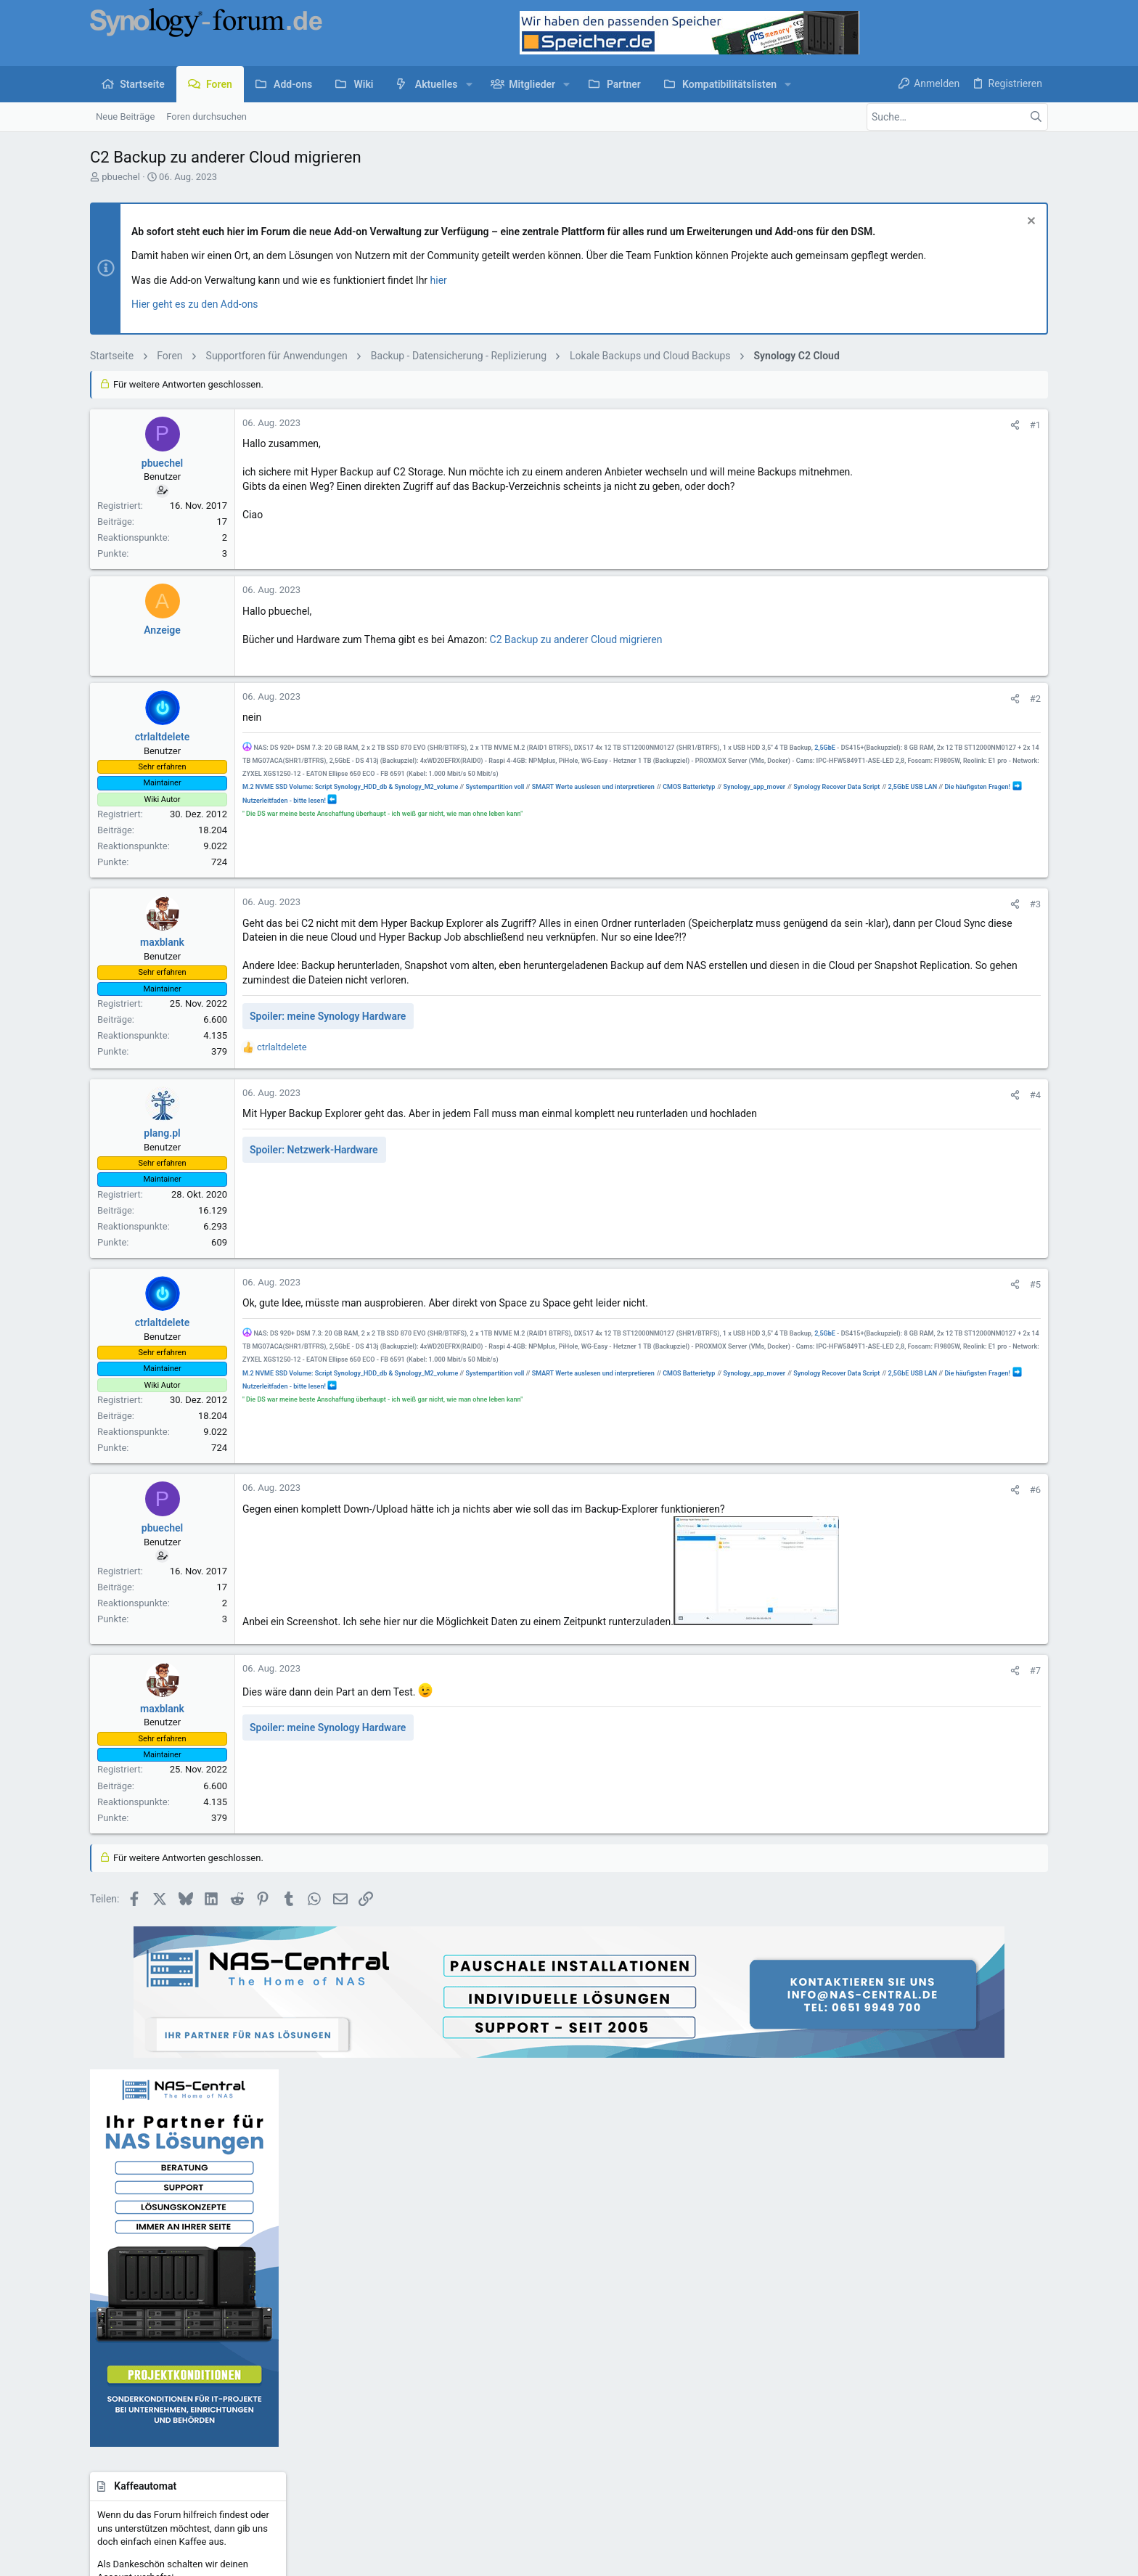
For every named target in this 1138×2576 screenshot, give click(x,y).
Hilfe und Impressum (933, 2421)
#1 (824, 425)
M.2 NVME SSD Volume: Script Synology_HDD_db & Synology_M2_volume (350, 800)
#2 (824, 698)
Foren (429, 2271)
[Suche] (957, 117)
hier (438, 280)
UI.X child (147, 2421)
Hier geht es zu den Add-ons (194, 304)
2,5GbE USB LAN (333, 813)
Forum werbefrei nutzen (466, 2354)
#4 (824, 1109)
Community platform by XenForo (217, 2458)
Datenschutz (734, 2421)
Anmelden (764, 2243)
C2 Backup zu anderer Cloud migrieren (576, 639)
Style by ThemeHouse (396, 2458)
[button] (469, 84)
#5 (824, 1298)
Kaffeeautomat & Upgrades (473, 2326)
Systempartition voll (495, 800)
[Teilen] (804, 425)
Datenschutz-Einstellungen (825, 2421)
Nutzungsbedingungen (652, 2421)
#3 (824, 904)
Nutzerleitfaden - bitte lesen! (486, 813)
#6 (824, 1504)
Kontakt (433, 2299)
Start (427, 2243)
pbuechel (121, 176)
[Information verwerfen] (1029, 222)
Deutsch (207, 2421)
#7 (824, 1698)
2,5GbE (252, 760)
